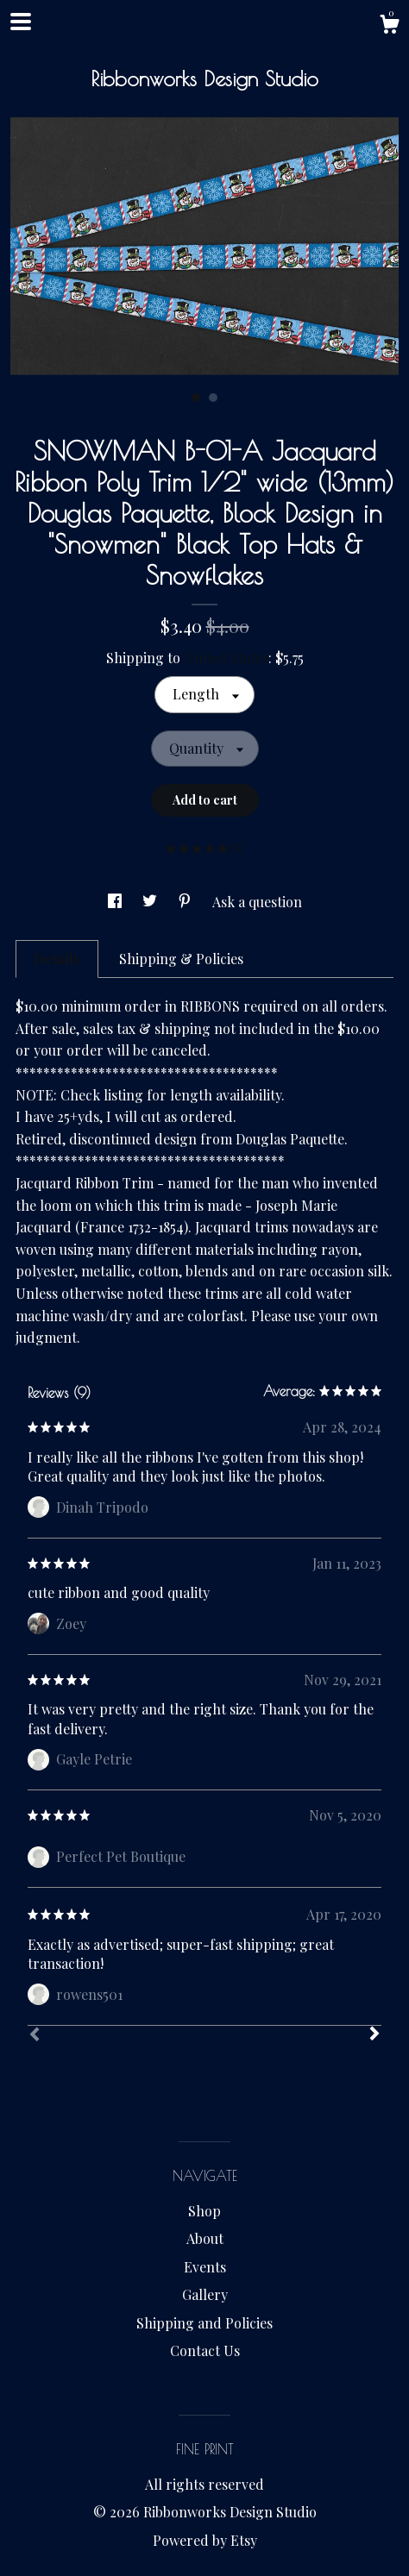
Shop (204, 2211)
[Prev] (34, 2036)
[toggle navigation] (20, 21)
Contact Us (205, 2350)
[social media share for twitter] (151, 902)
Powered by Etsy (205, 2540)
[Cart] (389, 26)
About (204, 2238)
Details (57, 959)
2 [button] (213, 397)
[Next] (374, 2035)
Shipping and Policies (204, 2323)
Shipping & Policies (181, 959)
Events (205, 2267)
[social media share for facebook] (116, 902)
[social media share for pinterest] (186, 902)
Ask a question (257, 902)
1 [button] (196, 397)
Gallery (205, 2294)
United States (226, 658)
